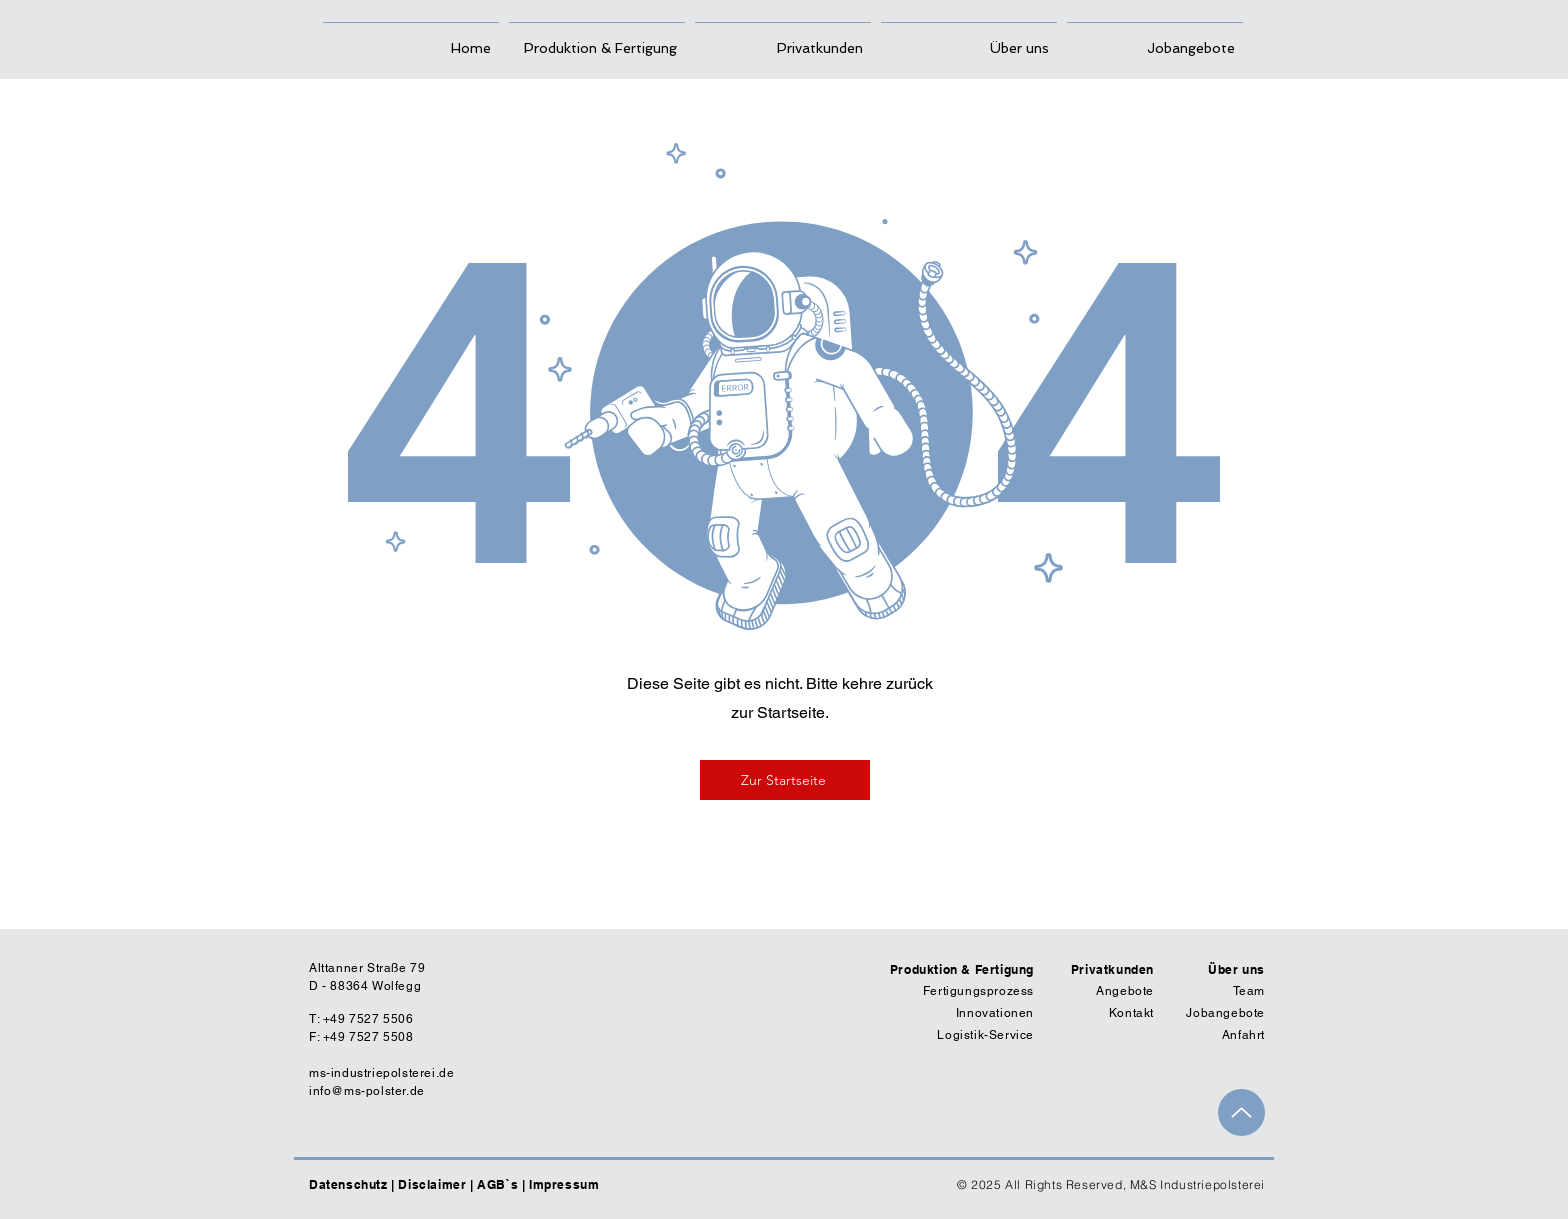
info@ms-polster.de (367, 1091)
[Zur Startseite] (785, 780)
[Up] (1241, 1112)
